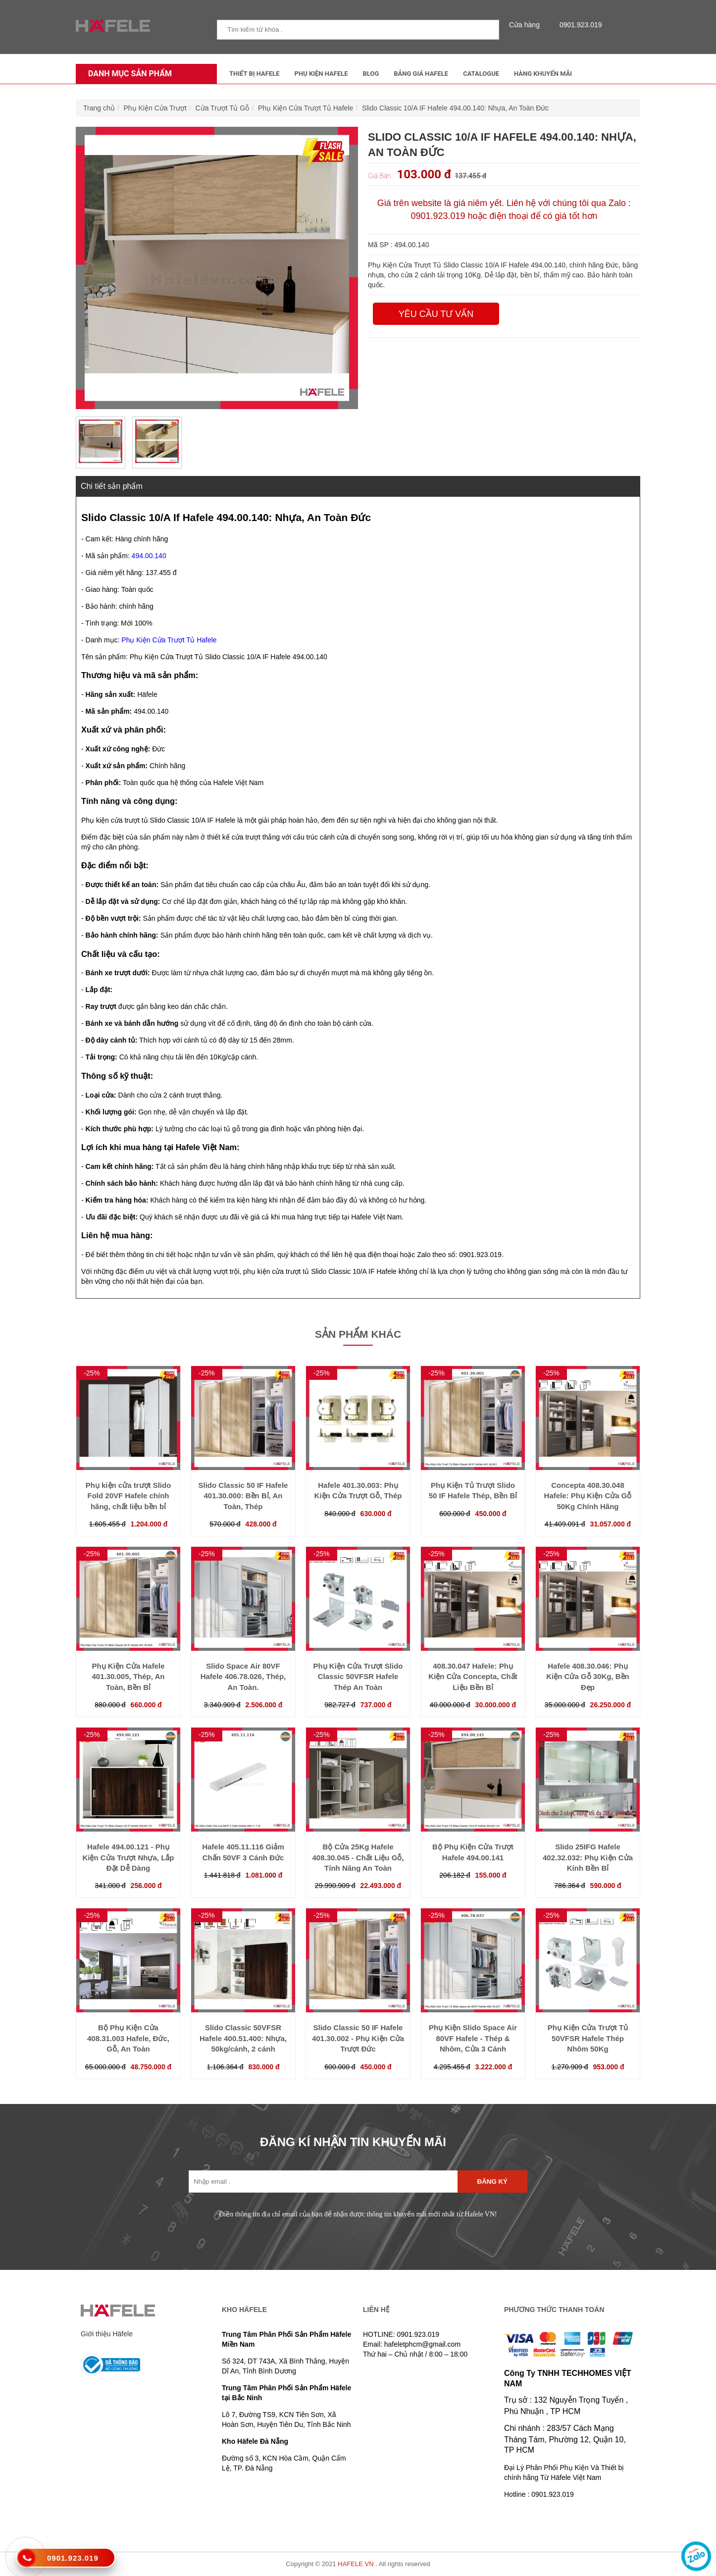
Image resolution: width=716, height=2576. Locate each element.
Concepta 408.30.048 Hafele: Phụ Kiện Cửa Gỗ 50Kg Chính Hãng (588, 1496)
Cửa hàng (527, 25)
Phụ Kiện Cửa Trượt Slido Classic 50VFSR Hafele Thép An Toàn (358, 1676)
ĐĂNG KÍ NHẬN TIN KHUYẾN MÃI (353, 2142)
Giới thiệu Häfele (107, 2334)
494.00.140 (149, 556)
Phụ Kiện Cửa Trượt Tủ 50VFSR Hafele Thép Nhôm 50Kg (588, 2038)
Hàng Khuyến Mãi (543, 73)
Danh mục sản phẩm (127, 73)
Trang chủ (99, 108)
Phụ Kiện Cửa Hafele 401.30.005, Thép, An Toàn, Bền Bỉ (128, 1676)
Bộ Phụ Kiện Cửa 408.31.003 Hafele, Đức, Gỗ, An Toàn (128, 2038)
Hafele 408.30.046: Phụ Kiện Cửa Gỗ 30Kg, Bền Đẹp (587, 1676)
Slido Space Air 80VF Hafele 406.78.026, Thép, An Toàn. (243, 1676)
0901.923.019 (578, 25)
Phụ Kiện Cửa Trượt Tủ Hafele (305, 108)
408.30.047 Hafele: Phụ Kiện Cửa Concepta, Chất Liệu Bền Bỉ (472, 1676)
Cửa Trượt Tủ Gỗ (223, 108)
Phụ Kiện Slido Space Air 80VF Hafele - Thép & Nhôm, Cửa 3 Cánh (473, 2038)
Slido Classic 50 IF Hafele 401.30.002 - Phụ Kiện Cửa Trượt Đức (358, 2038)
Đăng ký (492, 2181)
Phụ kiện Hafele (321, 73)
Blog (371, 73)
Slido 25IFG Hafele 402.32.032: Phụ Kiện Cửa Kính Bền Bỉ (588, 1857)
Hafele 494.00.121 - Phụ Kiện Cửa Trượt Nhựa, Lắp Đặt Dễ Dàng (128, 1857)
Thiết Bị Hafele (254, 73)
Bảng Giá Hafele (421, 73)
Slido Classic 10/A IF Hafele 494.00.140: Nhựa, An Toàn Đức (455, 108)
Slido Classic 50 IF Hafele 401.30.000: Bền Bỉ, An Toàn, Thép (243, 1496)
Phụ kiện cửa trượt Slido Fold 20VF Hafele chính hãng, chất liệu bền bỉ (128, 1496)
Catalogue (481, 73)
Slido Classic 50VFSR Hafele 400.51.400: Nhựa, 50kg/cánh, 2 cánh (243, 2038)
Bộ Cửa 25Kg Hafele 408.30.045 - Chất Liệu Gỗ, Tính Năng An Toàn (358, 1857)
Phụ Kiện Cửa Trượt (155, 108)
